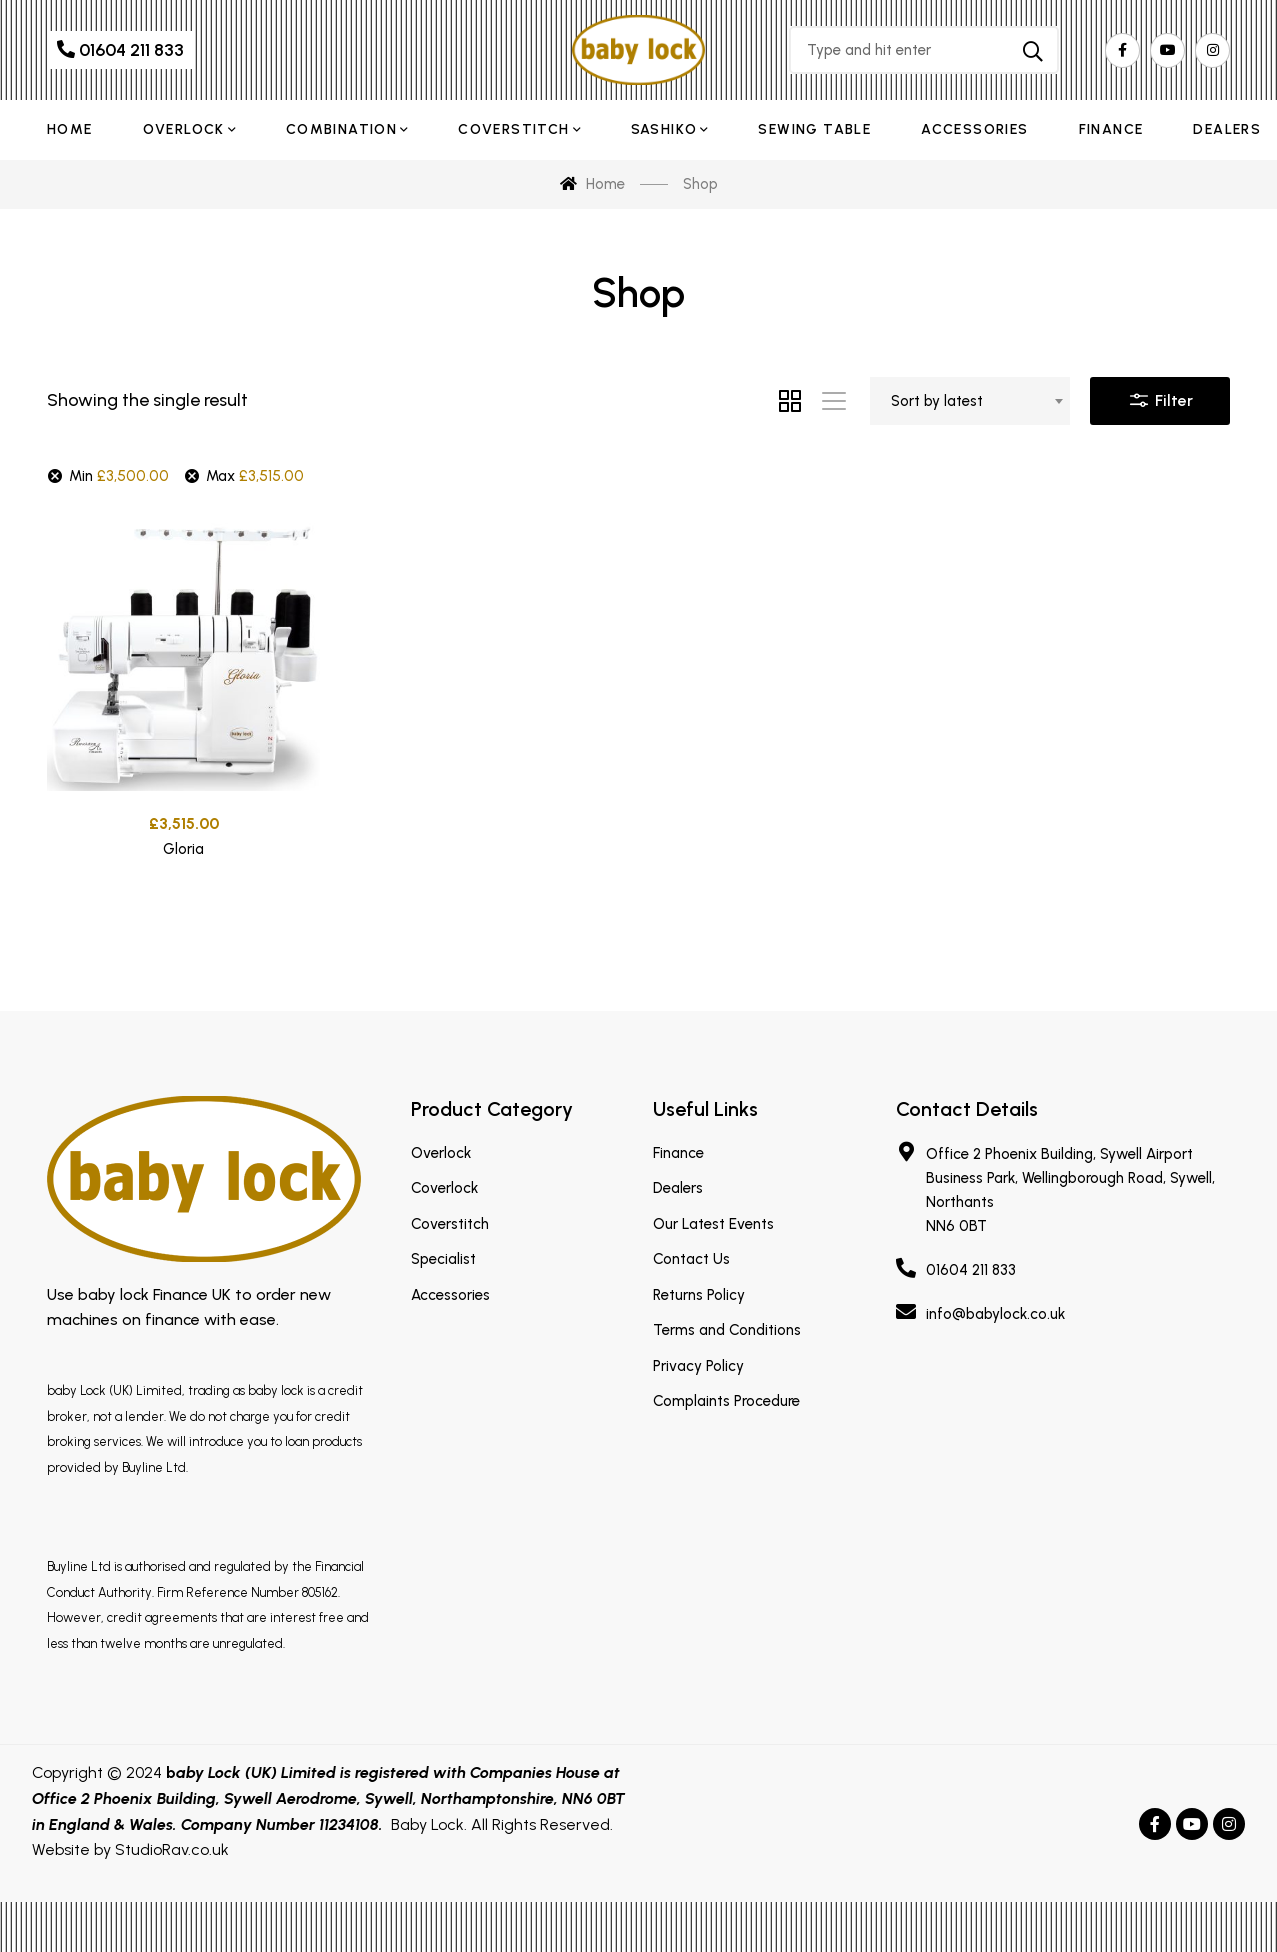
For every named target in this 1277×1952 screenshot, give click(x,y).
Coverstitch (450, 1224)
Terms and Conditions (727, 1330)
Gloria (183, 853)
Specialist (443, 1259)
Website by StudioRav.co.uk (130, 1849)
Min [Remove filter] (119, 476)
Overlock (441, 1153)
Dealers (678, 1188)
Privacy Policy (698, 1366)
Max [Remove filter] (255, 476)
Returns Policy (699, 1295)
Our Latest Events (713, 1224)
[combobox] (970, 401)
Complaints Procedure (726, 1401)
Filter (1160, 396)
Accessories (450, 1295)
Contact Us (691, 1259)
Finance (678, 1153)
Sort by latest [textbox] (937, 401)
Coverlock (444, 1188)
